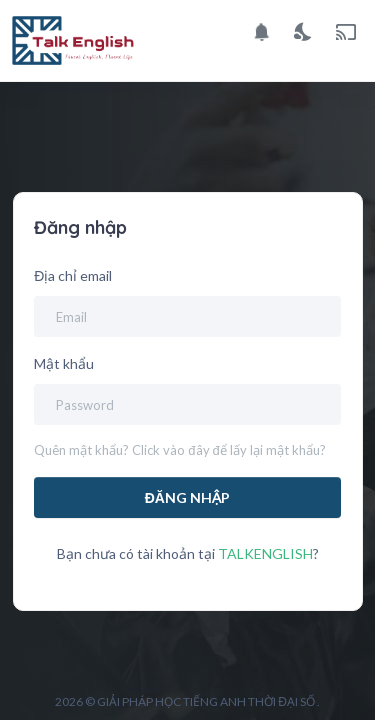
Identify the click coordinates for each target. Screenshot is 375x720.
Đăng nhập (188, 497)
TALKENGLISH (265, 553)
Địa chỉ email (73, 275)
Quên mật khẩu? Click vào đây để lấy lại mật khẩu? (179, 450)
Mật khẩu (64, 363)
